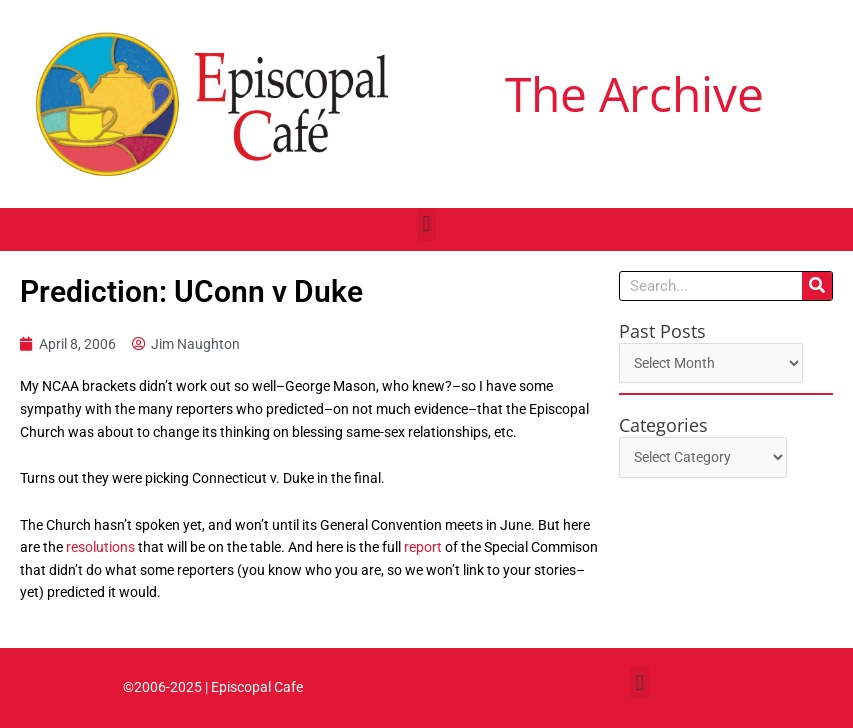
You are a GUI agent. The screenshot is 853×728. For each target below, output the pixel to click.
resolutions (100, 547)
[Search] (817, 286)
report (424, 547)
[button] (426, 224)
